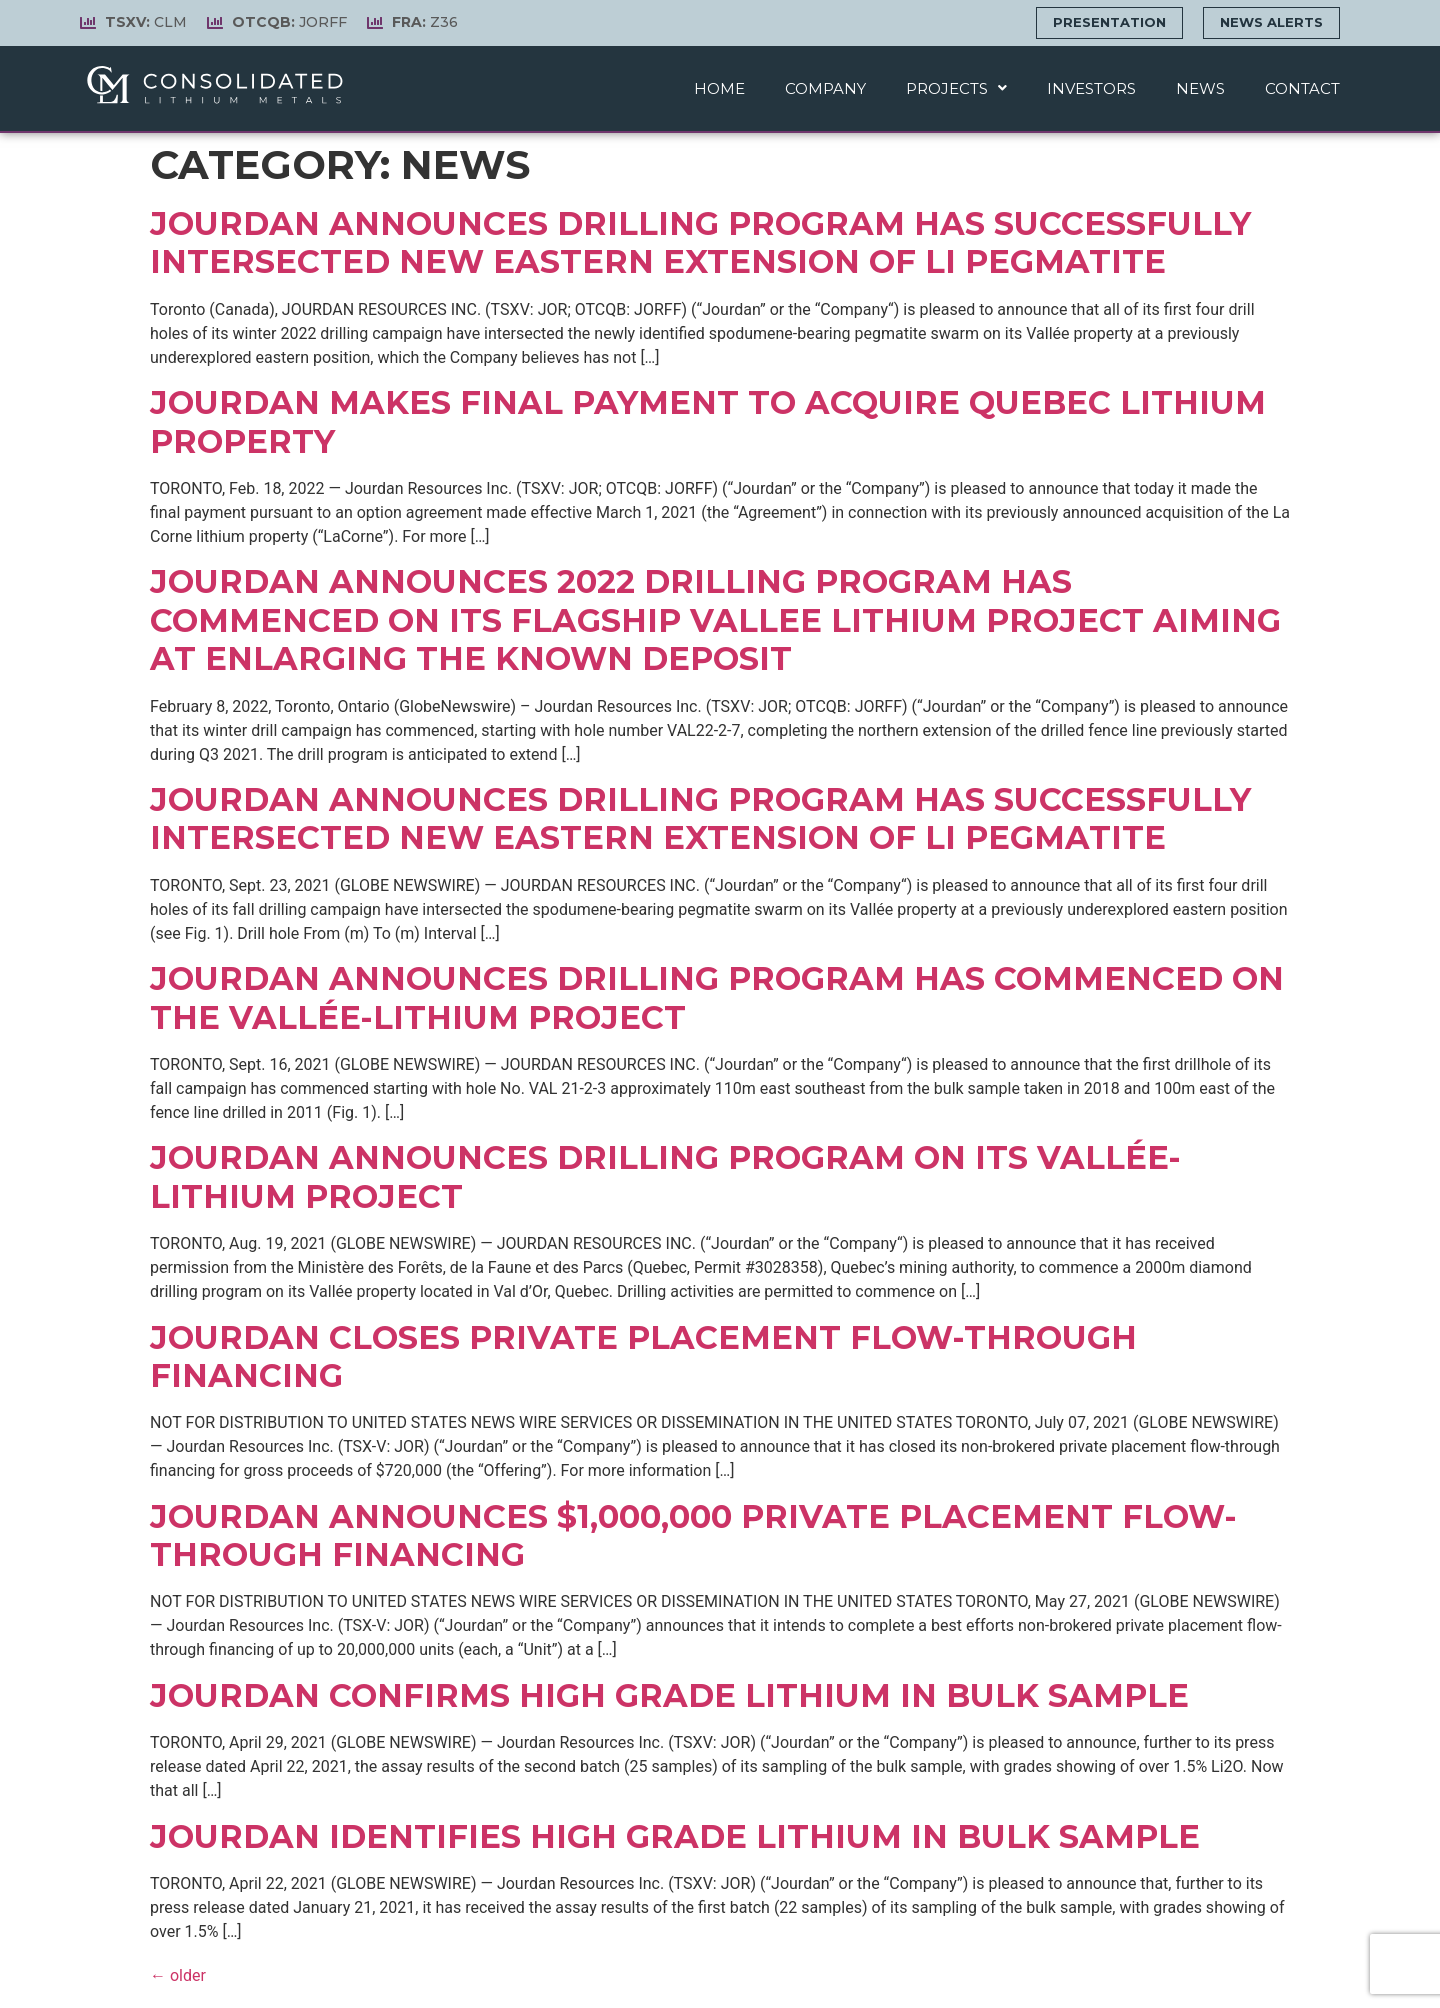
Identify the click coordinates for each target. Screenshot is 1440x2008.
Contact (1302, 88)
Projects (956, 88)
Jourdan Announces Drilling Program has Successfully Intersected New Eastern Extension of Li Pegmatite (700, 818)
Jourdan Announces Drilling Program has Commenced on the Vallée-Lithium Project (717, 997)
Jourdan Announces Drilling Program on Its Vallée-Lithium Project (665, 1176)
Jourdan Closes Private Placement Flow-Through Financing (643, 1356)
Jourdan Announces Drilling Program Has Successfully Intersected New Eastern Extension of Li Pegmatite (700, 242)
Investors (1091, 88)
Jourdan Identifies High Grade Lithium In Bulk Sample (675, 1836)
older (178, 1975)
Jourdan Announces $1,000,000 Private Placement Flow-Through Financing (693, 1535)
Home (719, 88)
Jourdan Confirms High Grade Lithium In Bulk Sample (669, 1695)
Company (825, 88)
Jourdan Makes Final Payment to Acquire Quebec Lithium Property (708, 421)
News (1200, 88)
